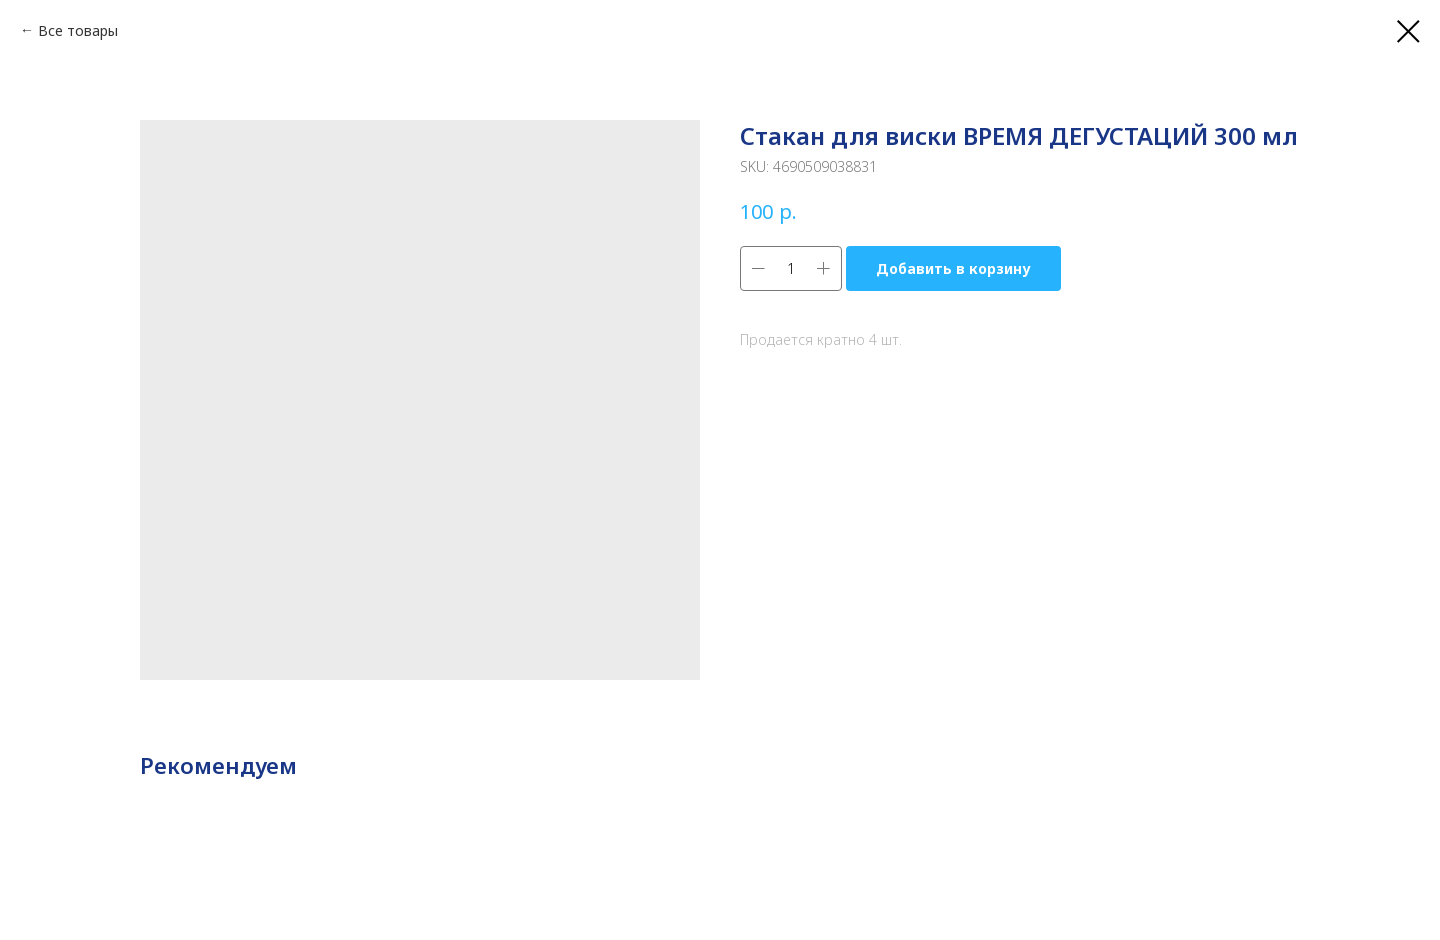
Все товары (78, 30)
